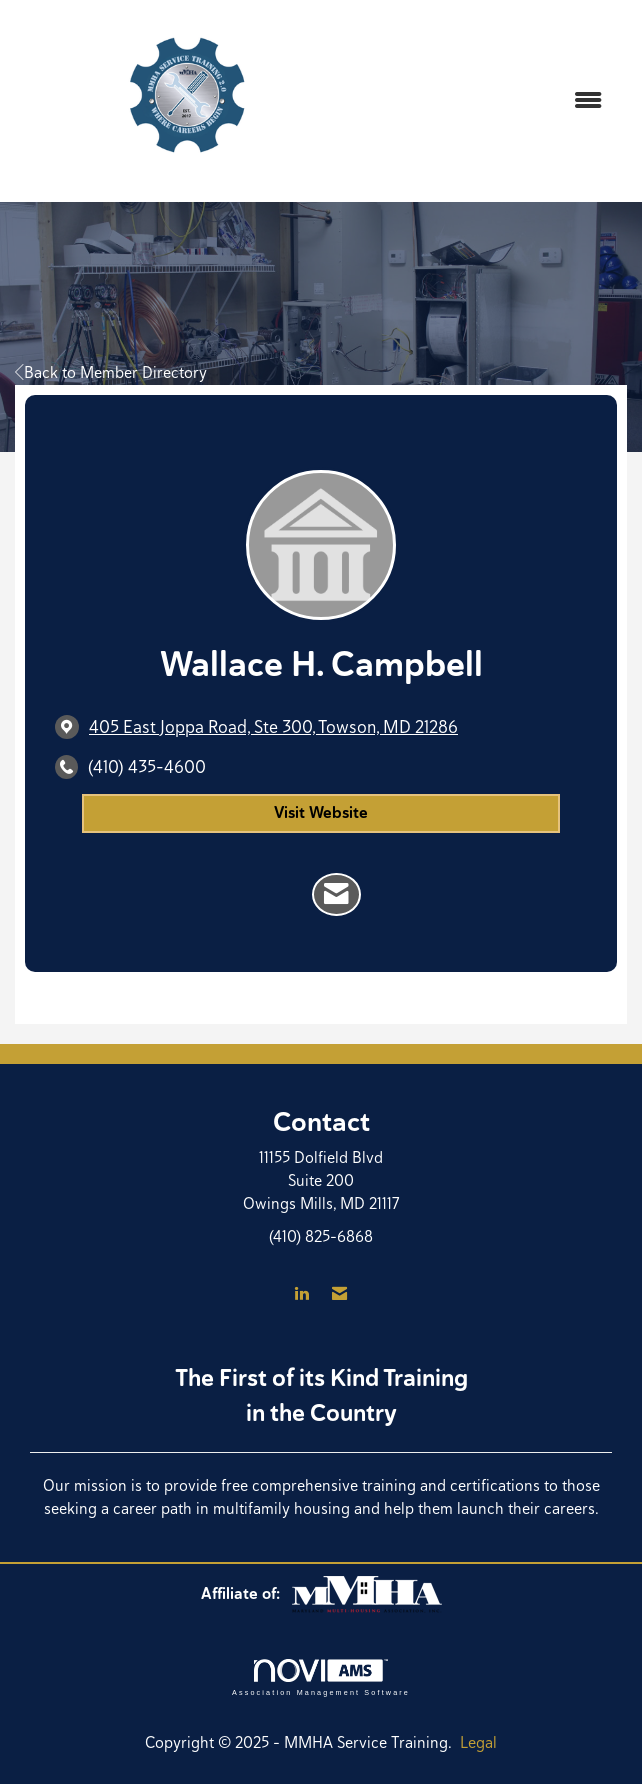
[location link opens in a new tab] (273, 726)
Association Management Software (321, 1677)
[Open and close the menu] (490, 101)
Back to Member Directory (111, 372)
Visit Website (321, 812)
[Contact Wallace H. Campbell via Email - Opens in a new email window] (336, 895)
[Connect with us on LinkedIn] (301, 1294)
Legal (478, 1742)
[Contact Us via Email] (339, 1294)
